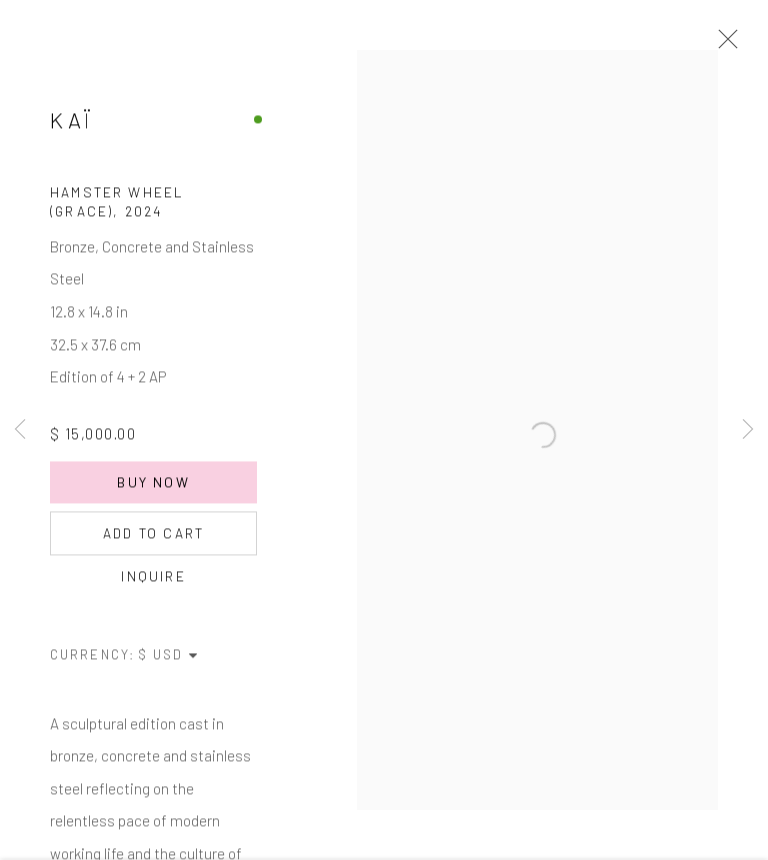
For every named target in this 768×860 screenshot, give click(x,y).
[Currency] (169, 660)
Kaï (72, 125)
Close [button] (723, 45)
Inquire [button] (153, 581)
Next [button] (748, 430)
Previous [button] (20, 430)
